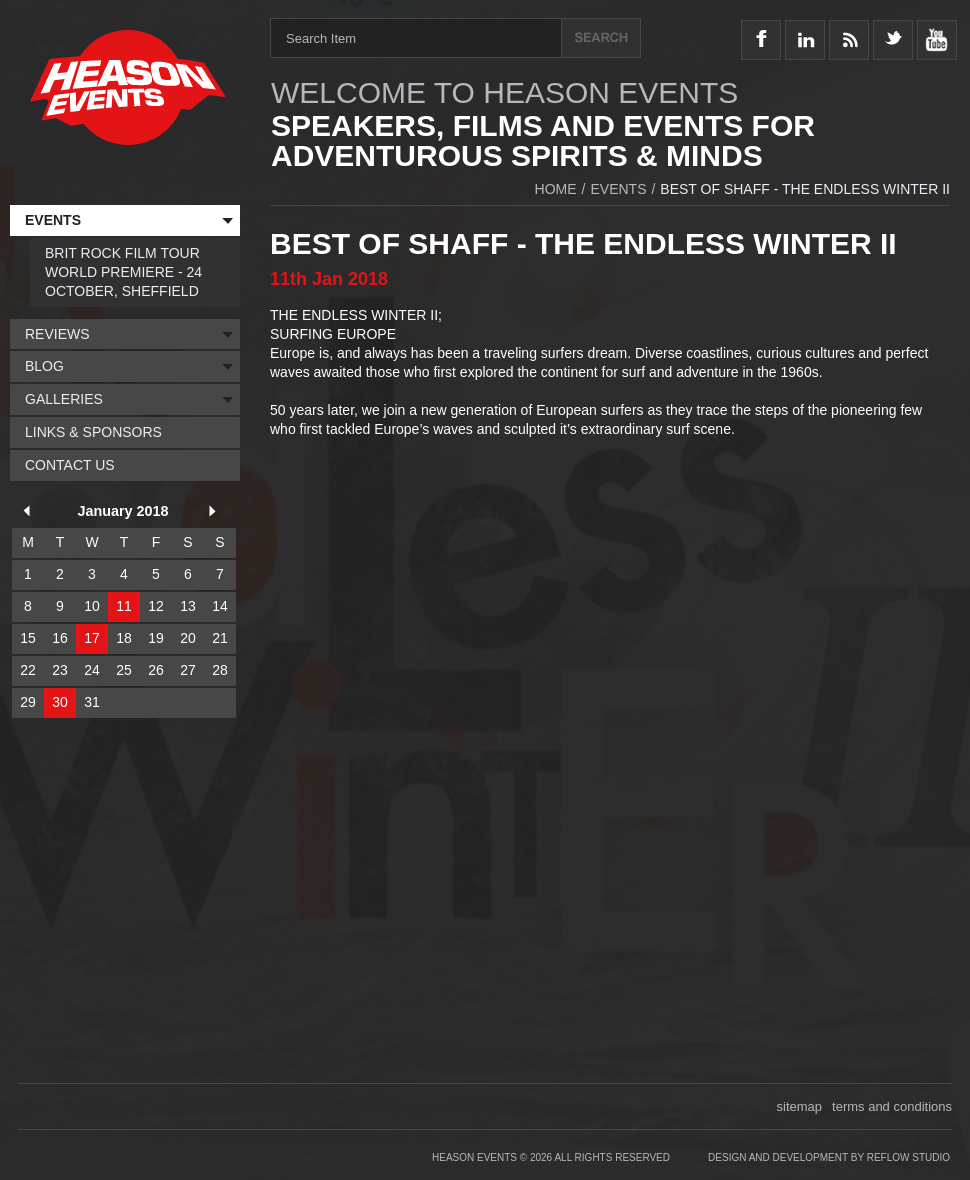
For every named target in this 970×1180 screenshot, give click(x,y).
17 (92, 638)
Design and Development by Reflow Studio (829, 1157)
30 (60, 702)
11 (124, 606)
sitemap (800, 1106)
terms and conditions (892, 1106)
